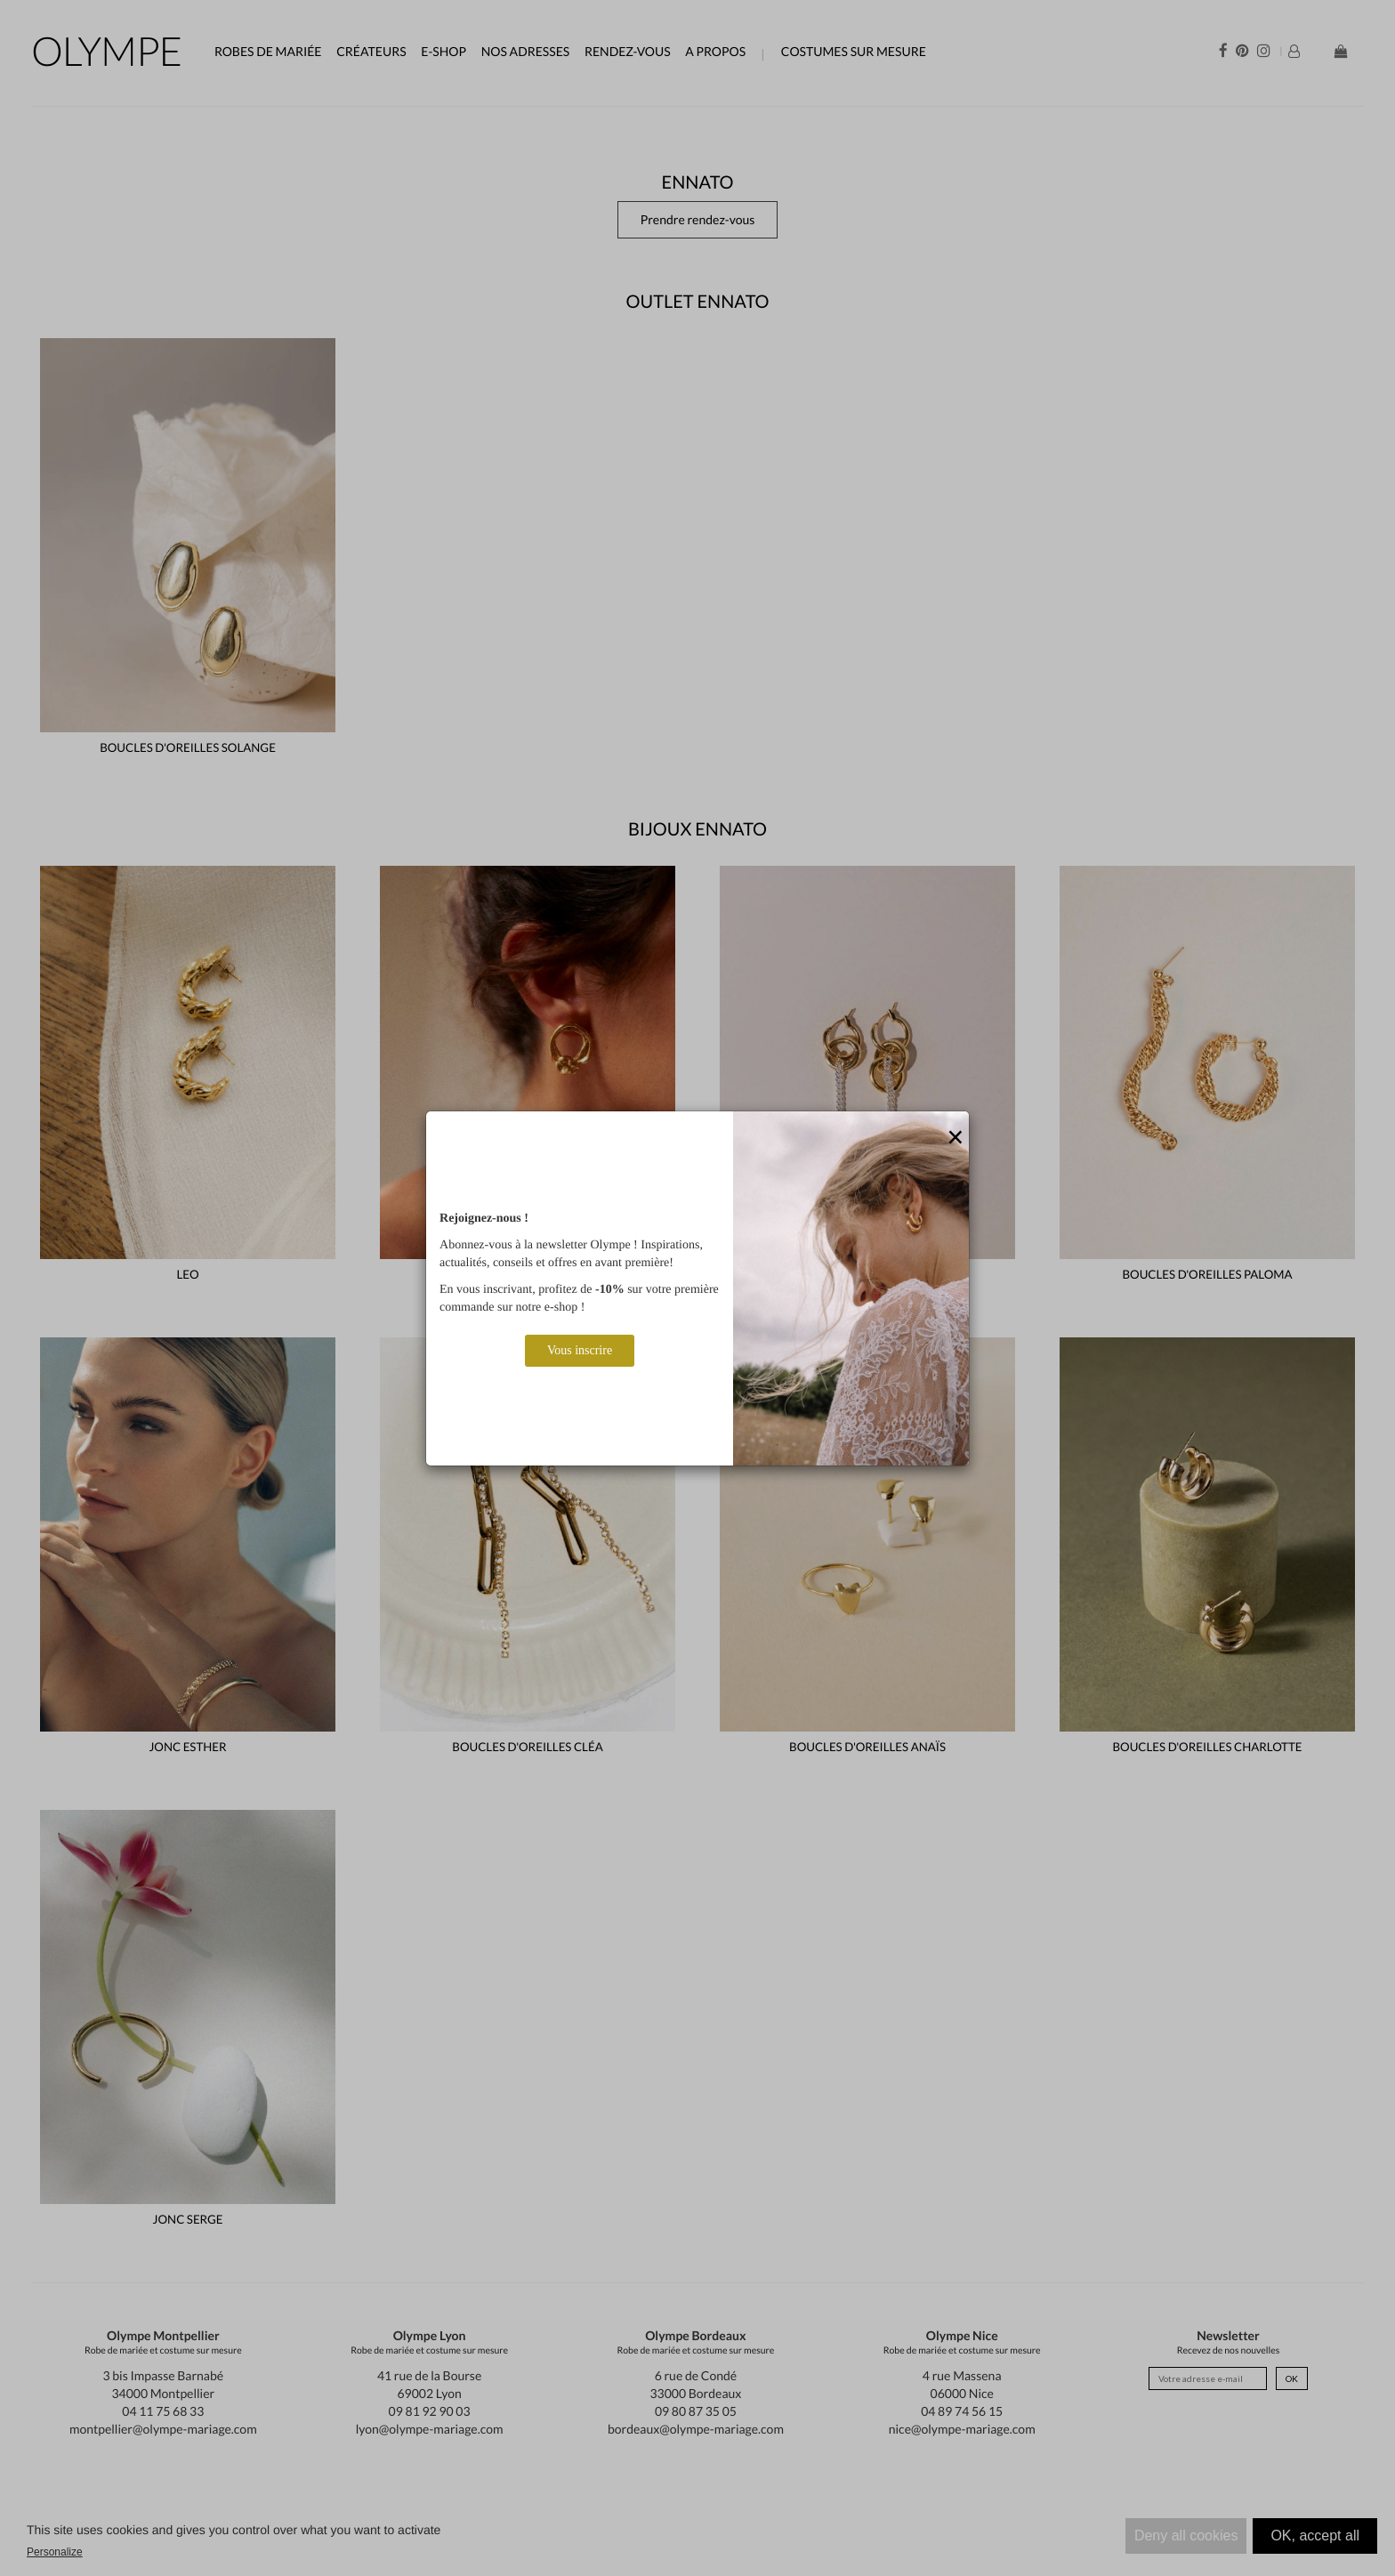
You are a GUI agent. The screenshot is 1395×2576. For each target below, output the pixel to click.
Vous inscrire (579, 1350)
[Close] (955, 1138)
